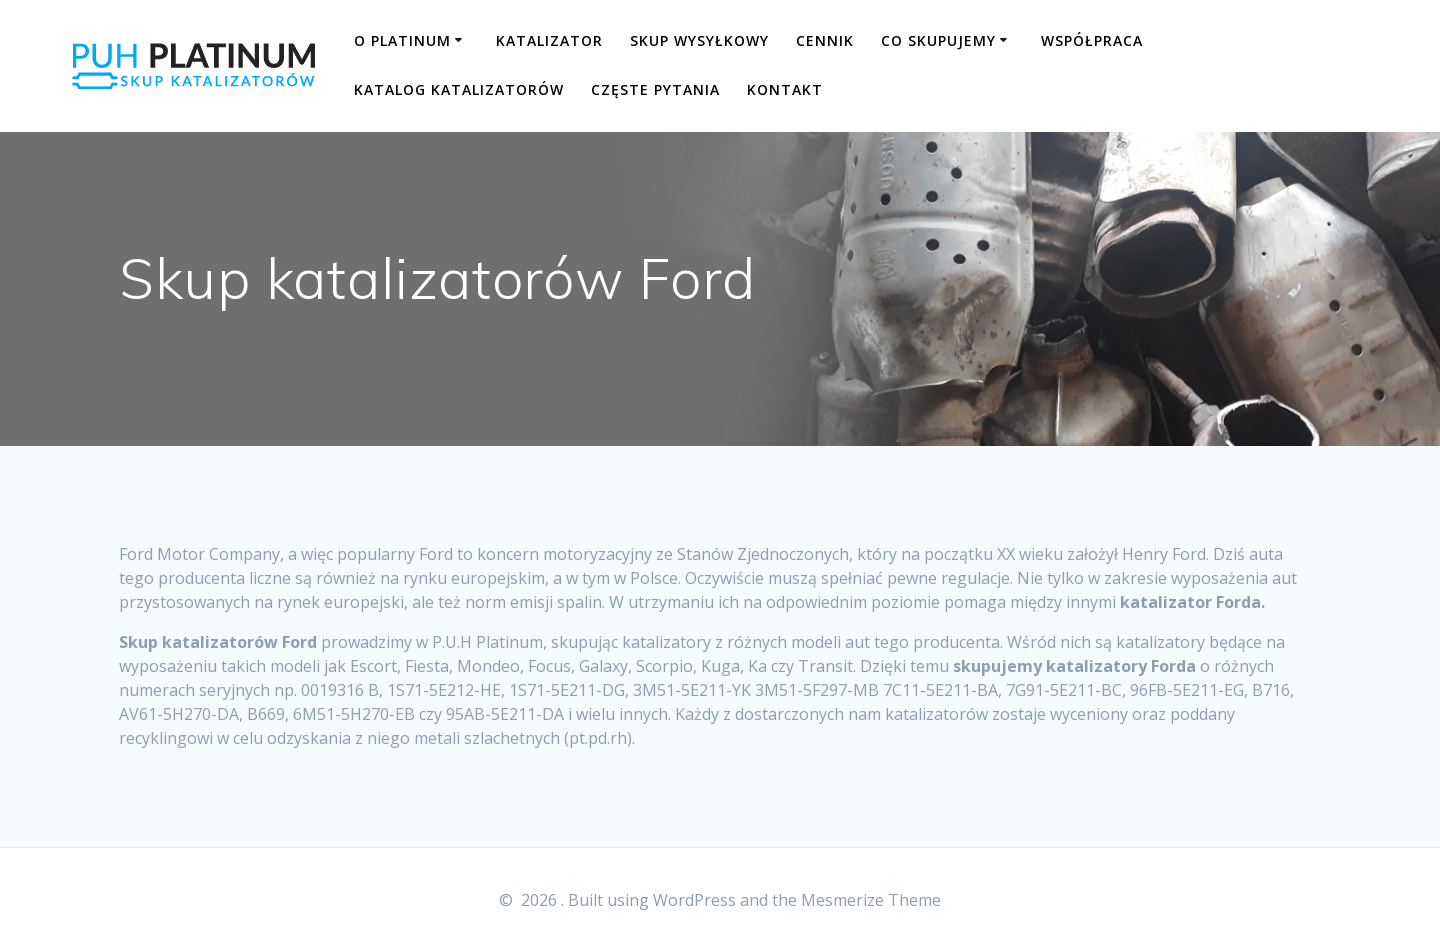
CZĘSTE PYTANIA (655, 89)
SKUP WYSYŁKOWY (699, 40)
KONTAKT (785, 89)
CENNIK (825, 40)
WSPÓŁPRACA (1092, 40)
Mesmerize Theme (871, 900)
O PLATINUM (402, 40)
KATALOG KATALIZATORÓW (459, 89)
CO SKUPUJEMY (938, 40)
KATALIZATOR (549, 40)
